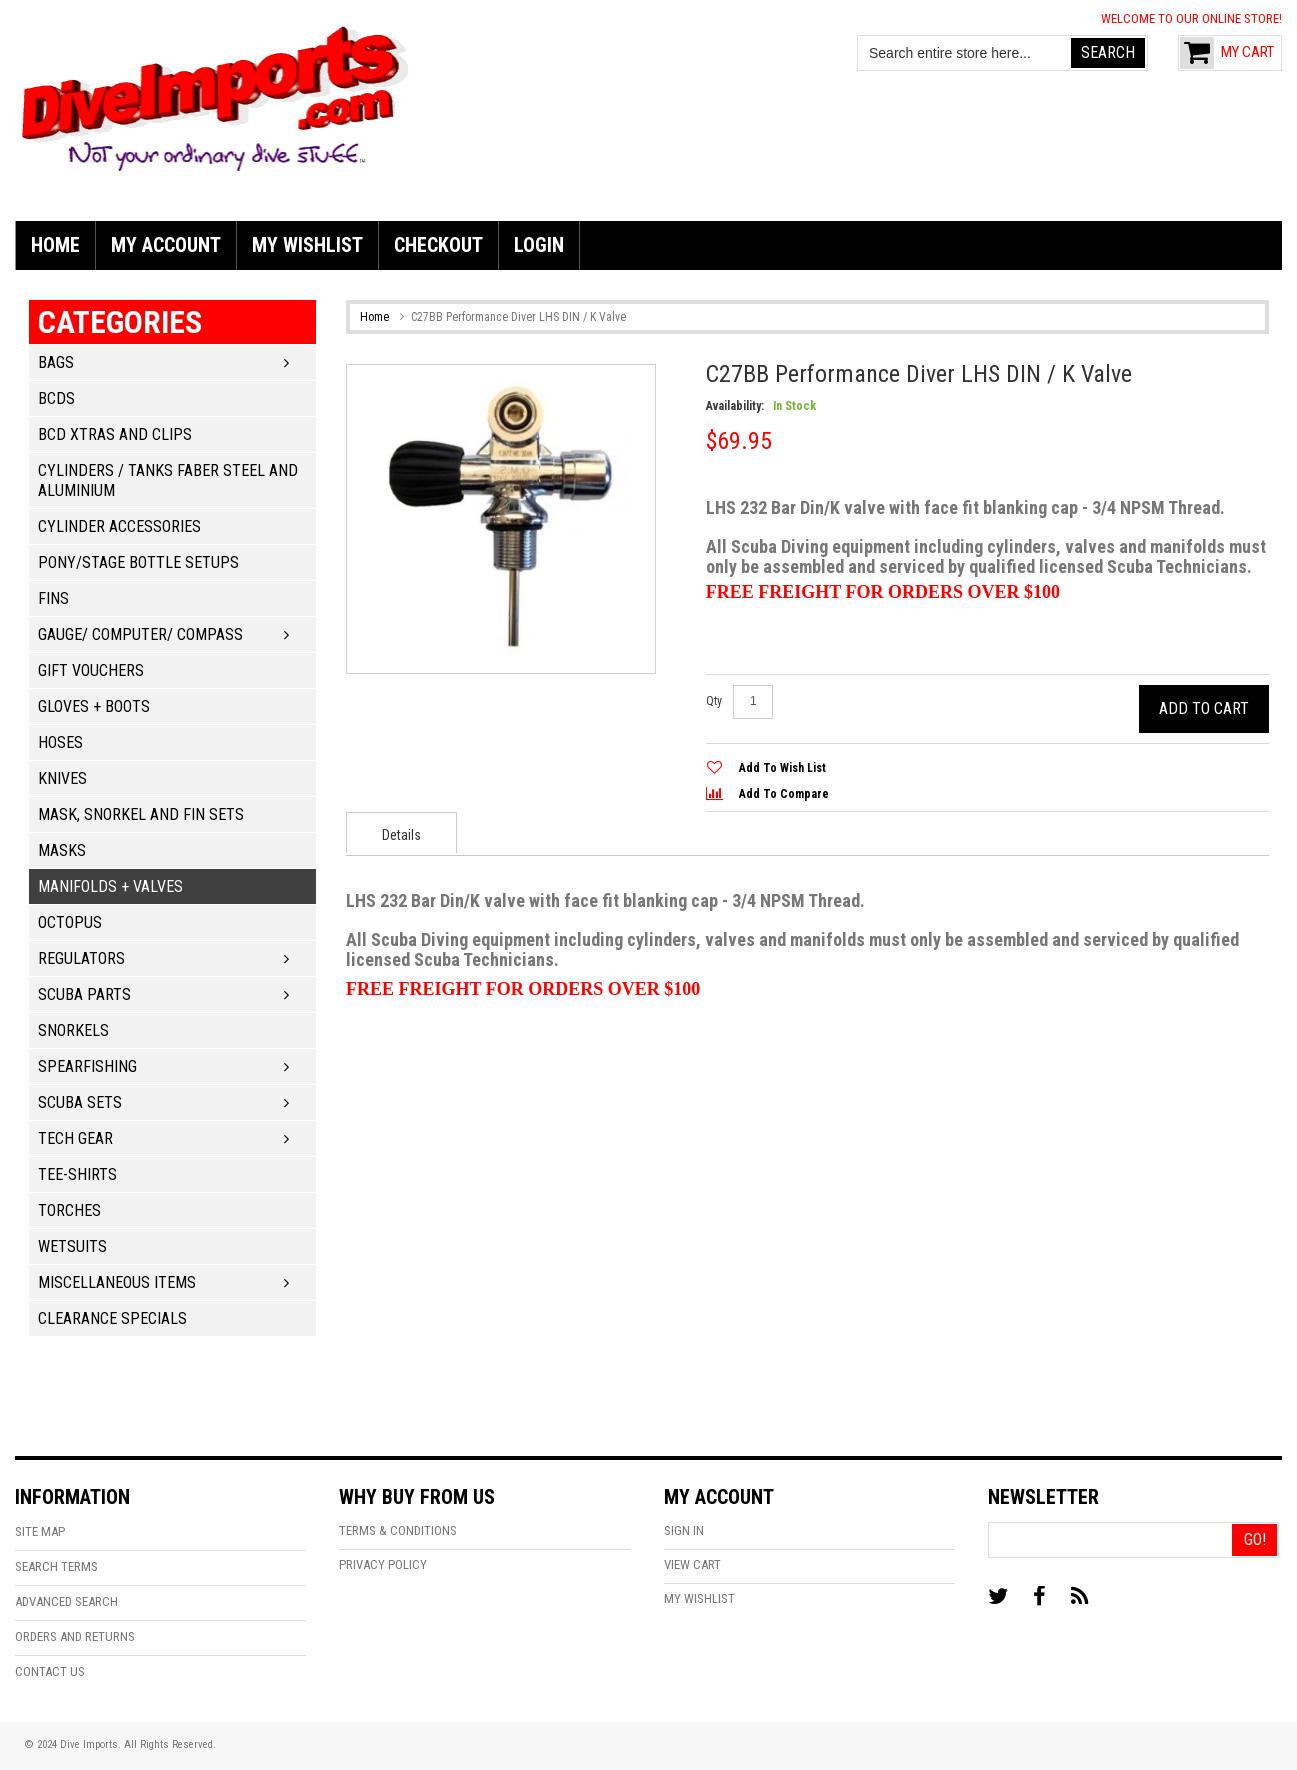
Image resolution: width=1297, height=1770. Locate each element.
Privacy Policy (383, 1564)
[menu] (648, 245)
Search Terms (56, 1566)
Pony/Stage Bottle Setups (138, 562)
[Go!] (1254, 1540)
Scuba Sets (80, 1102)
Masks (62, 850)
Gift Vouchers (91, 670)
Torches (69, 1210)
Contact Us (50, 1671)
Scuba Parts (84, 994)
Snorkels (73, 1030)
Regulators (81, 958)
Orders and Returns (75, 1636)
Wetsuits (72, 1246)
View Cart (692, 1564)
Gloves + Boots (94, 706)
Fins (53, 598)
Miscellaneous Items (117, 1282)
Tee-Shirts (77, 1174)
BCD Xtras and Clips (115, 434)
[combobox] (965, 53)
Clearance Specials (112, 1318)
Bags (56, 362)
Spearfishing (87, 1066)
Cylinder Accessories (119, 526)
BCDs (56, 398)
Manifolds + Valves (110, 886)
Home (374, 317)
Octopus (70, 922)
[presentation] (401, 832)
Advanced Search (66, 1601)
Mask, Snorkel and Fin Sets (141, 814)
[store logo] (215, 96)
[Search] (1108, 53)
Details (401, 835)
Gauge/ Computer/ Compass (140, 634)
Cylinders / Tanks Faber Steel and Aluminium (168, 480)
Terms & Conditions (398, 1530)
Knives (62, 778)
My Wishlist (699, 1598)
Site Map (40, 1531)
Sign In (684, 1530)
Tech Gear (75, 1138)
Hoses (60, 742)
